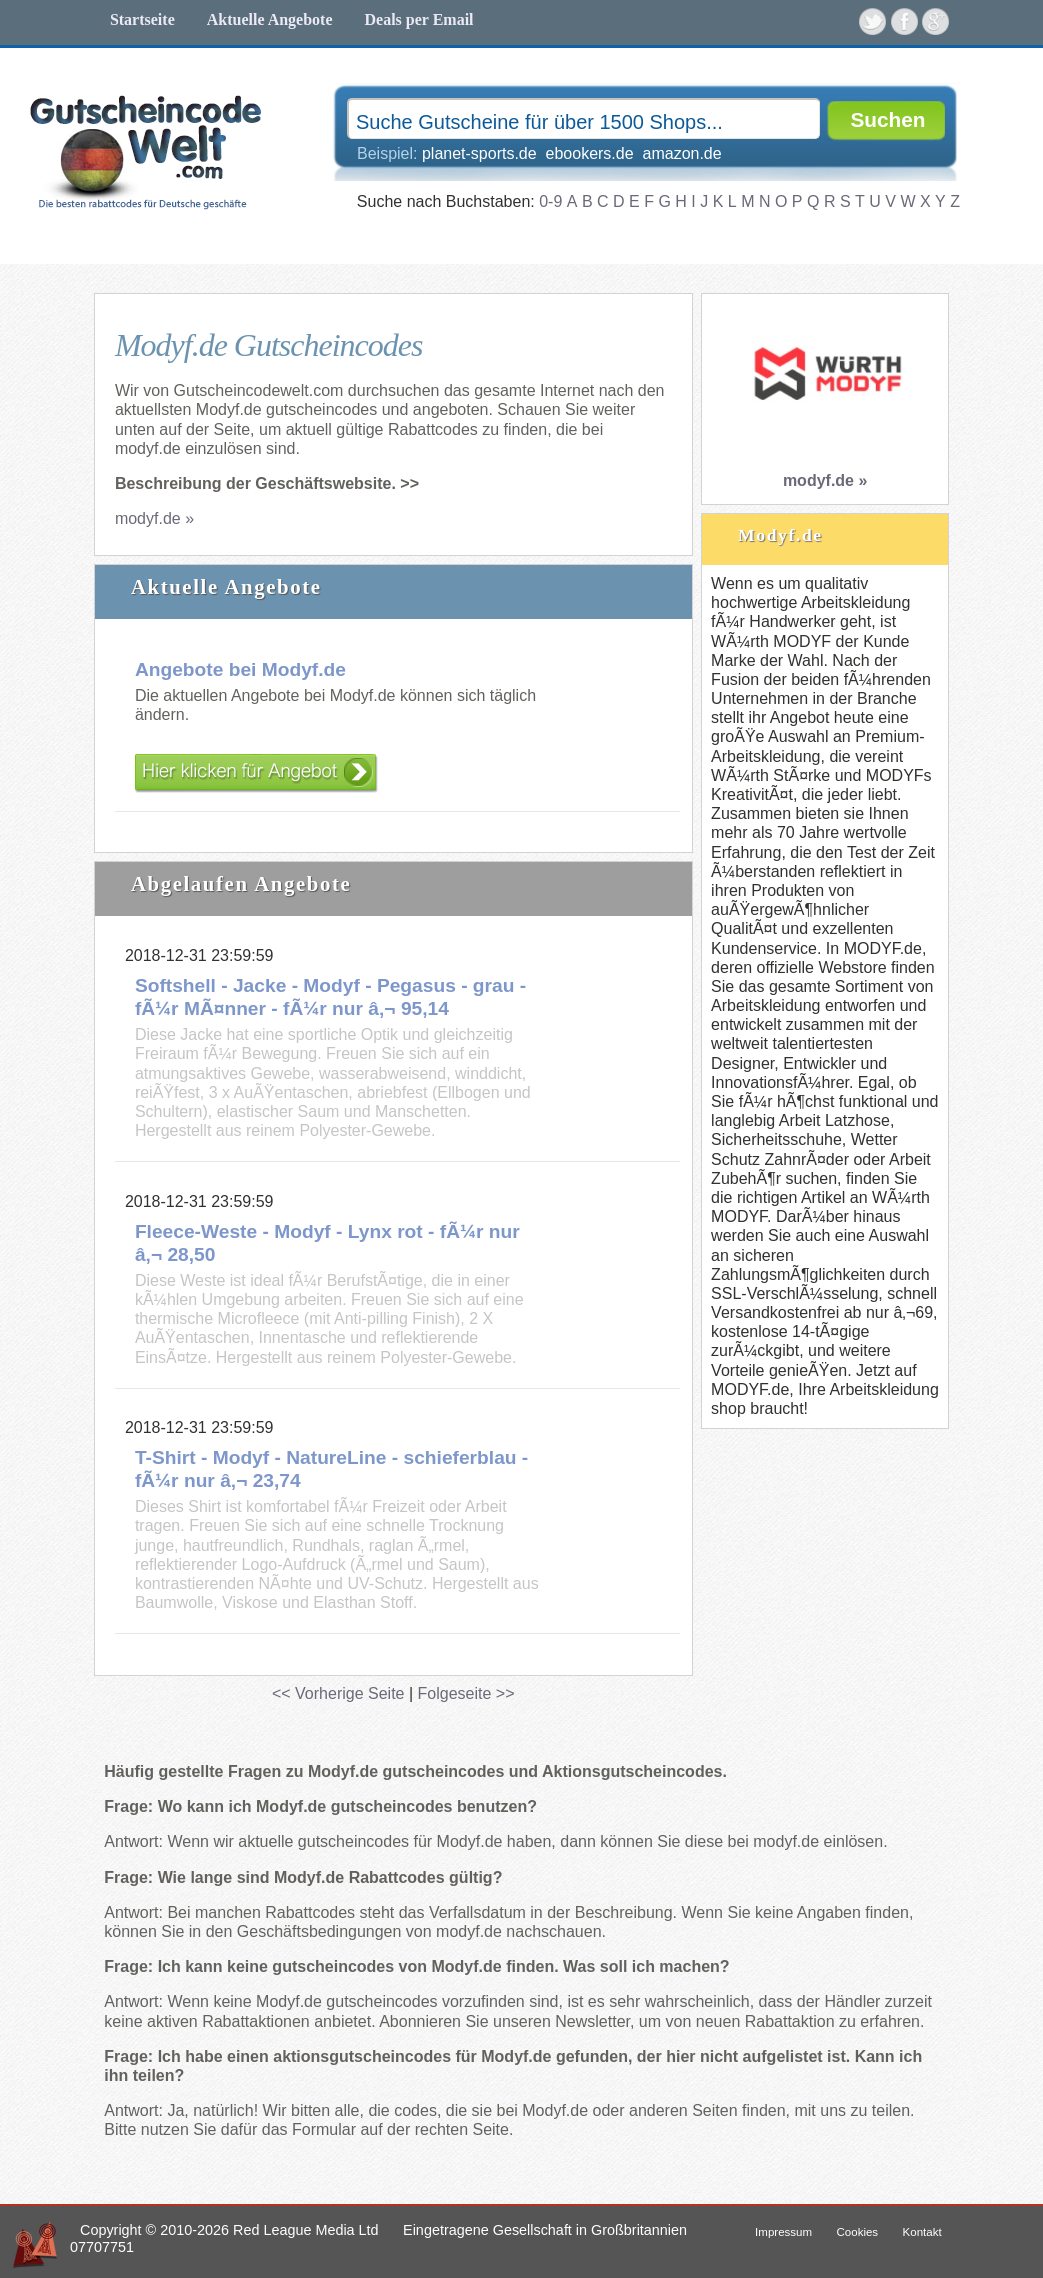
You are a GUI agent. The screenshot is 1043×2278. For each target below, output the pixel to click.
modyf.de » (154, 518)
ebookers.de (590, 153)
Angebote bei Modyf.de (240, 669)
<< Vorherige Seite (338, 1693)
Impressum (783, 2232)
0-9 (550, 201)
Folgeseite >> (466, 1693)
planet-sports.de (479, 153)
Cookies (858, 2232)
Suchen (887, 119)
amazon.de (682, 153)
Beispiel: (539, 153)
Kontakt (922, 2232)
